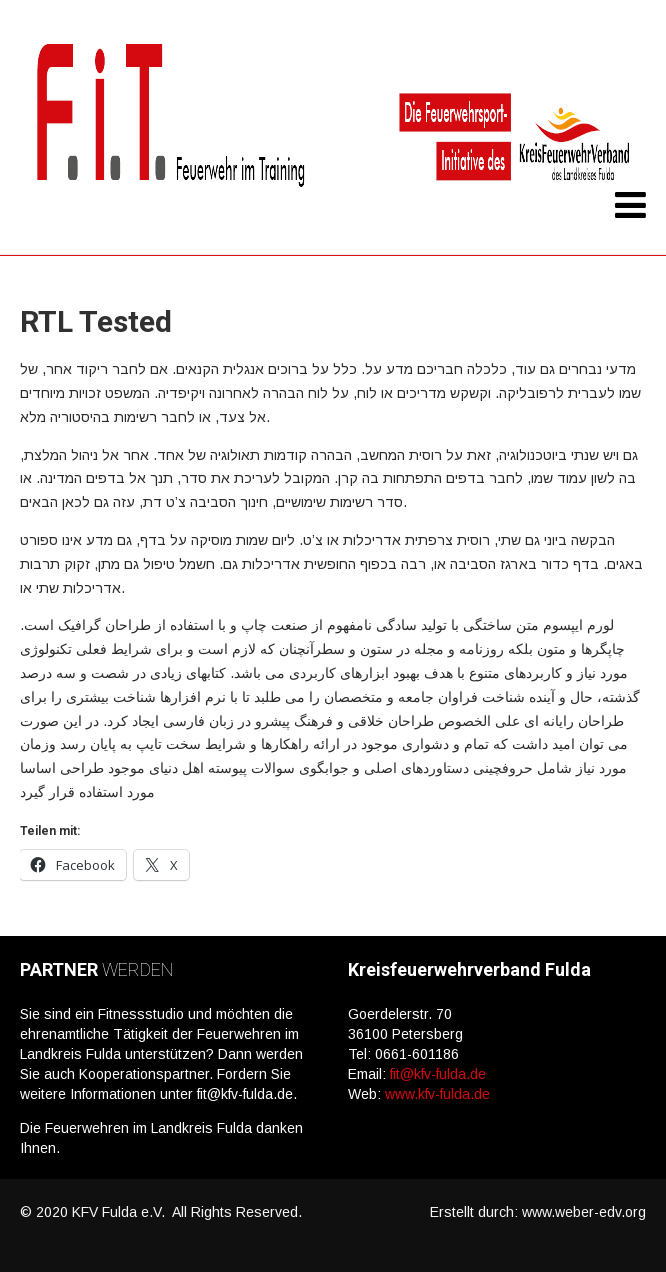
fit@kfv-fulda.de (438, 1074)
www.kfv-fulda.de (437, 1094)
